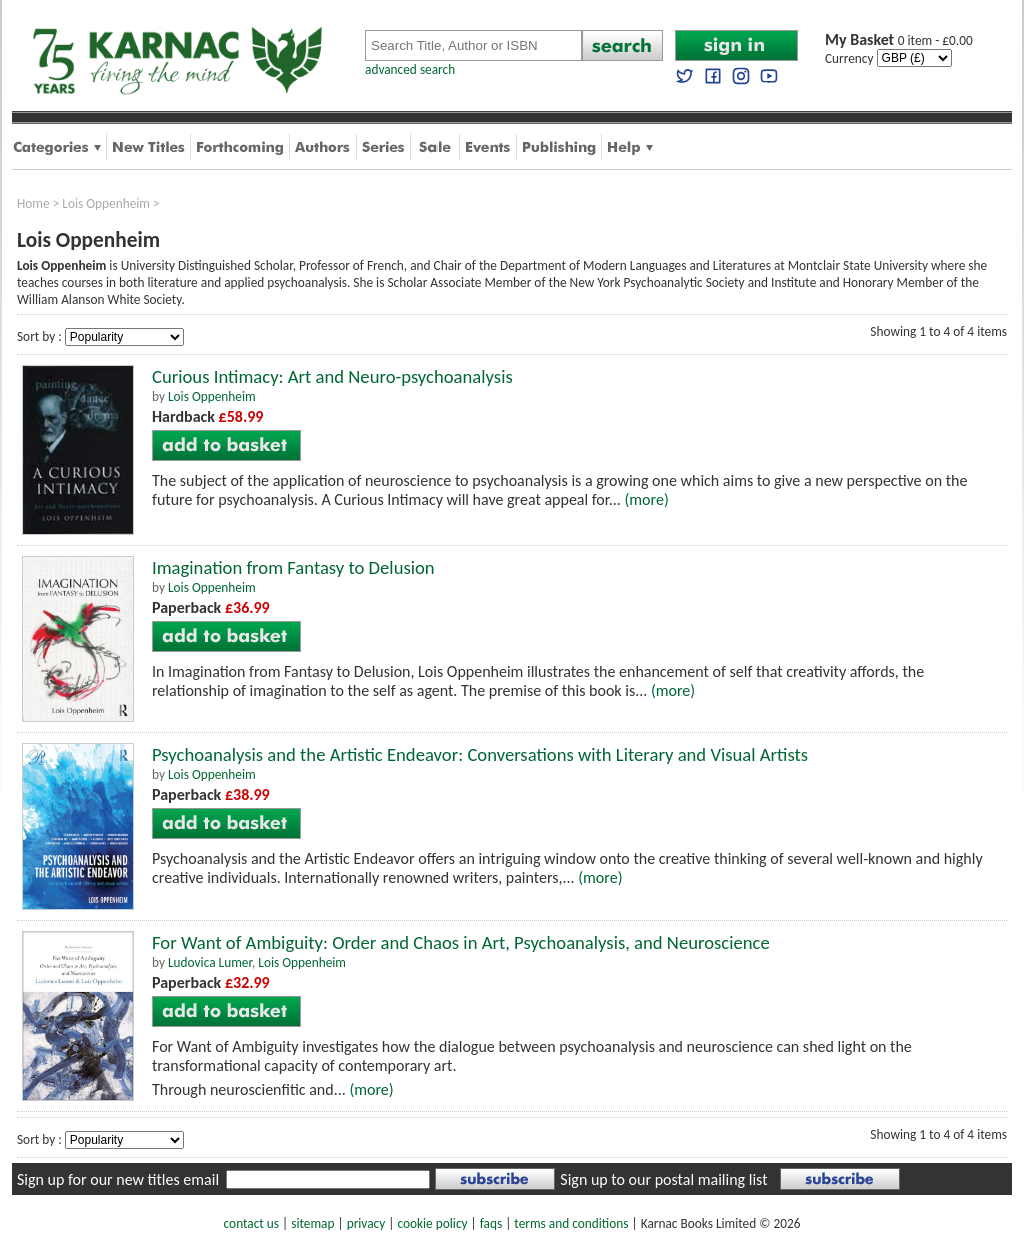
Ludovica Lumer (210, 962)
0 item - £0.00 (899, 40)
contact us (251, 1223)
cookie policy (432, 1223)
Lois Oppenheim (106, 203)
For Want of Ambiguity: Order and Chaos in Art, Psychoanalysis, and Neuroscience (461, 942)
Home (33, 203)
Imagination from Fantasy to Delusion (293, 567)
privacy (366, 1223)
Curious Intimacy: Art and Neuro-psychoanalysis (332, 376)
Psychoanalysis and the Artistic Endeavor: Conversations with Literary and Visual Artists (480, 754)
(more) (646, 499)
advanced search (410, 69)
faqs (491, 1223)
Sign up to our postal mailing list (663, 1179)
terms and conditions (571, 1223)
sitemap (312, 1223)
